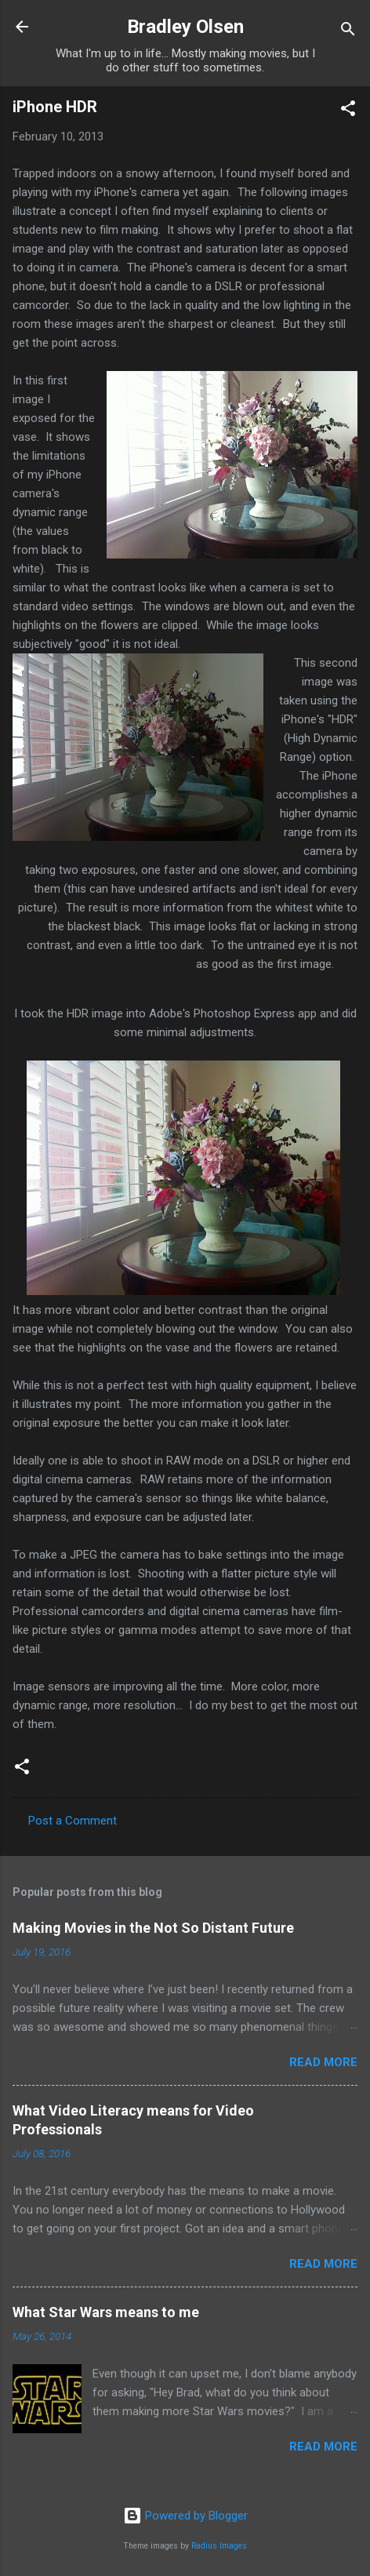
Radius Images (219, 2546)
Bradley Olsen (185, 27)
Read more (323, 2062)
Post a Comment (72, 1821)
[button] (348, 111)
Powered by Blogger (185, 2516)
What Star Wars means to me (106, 2312)
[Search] (348, 32)
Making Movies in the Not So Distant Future (153, 1927)
